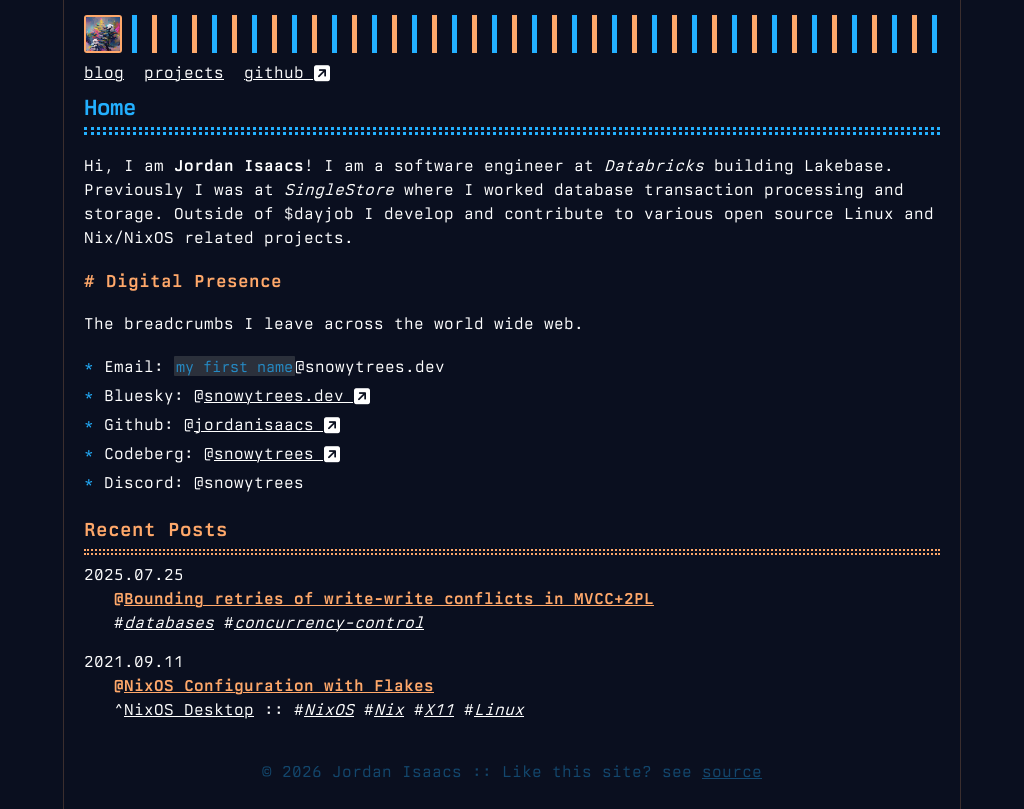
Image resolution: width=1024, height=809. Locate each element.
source (732, 771)
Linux (499, 709)
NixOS (329, 709)
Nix (389, 709)
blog (104, 72)
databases (169, 622)
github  (287, 72)
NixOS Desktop (189, 709)
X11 (439, 709)
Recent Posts (156, 529)
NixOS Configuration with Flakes (279, 685)
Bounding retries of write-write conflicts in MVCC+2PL (389, 598)
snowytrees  (277, 453)
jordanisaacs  (267, 424)
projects (184, 72)
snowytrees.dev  (287, 395)
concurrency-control (329, 622)
